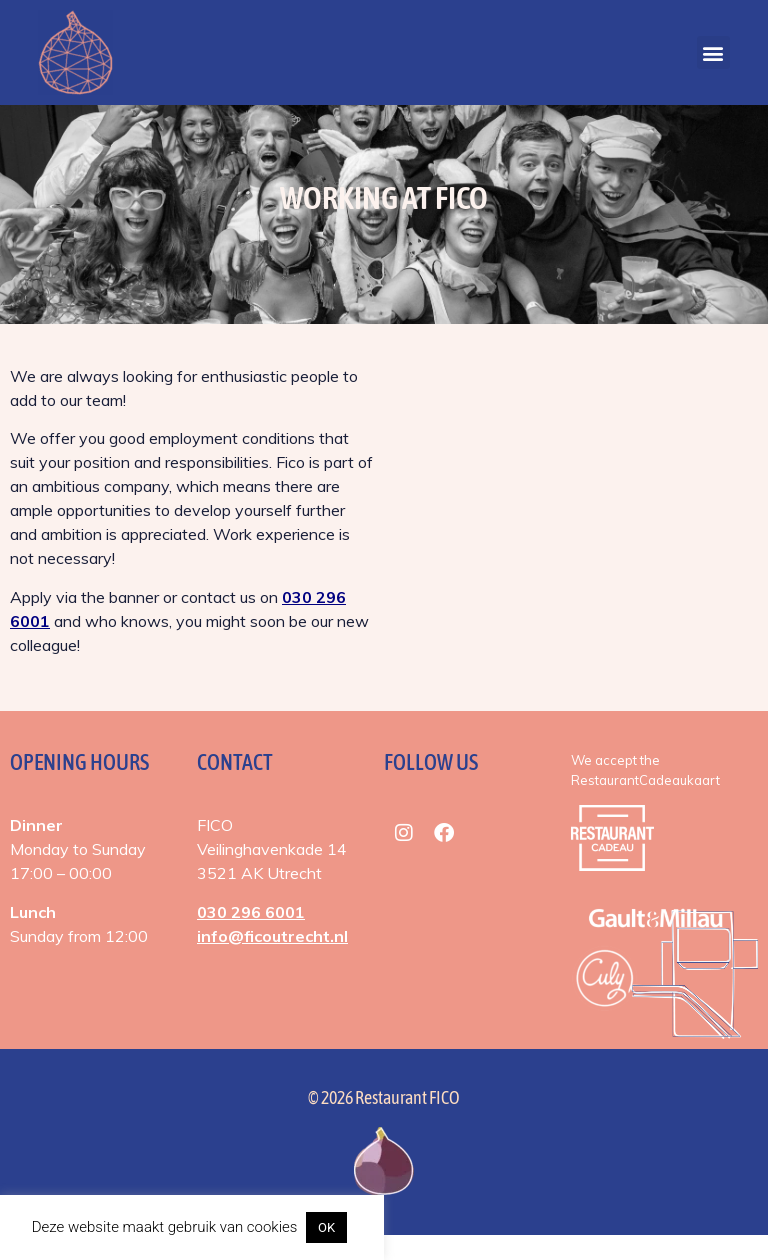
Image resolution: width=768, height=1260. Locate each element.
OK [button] (326, 1227)
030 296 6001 (251, 937)
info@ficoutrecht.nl (272, 961)
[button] (713, 52)
